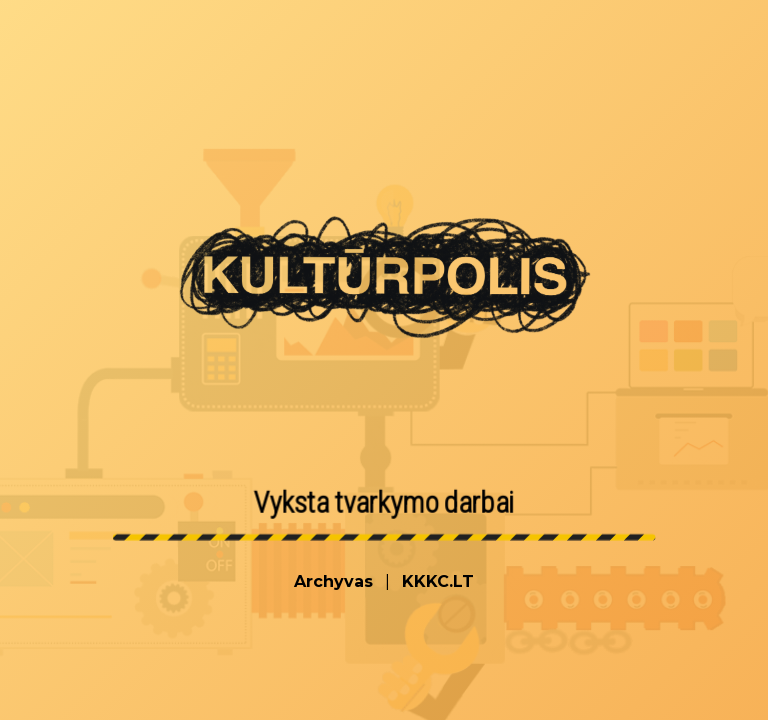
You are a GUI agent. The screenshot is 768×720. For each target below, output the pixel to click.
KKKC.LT (438, 581)
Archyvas (333, 581)
